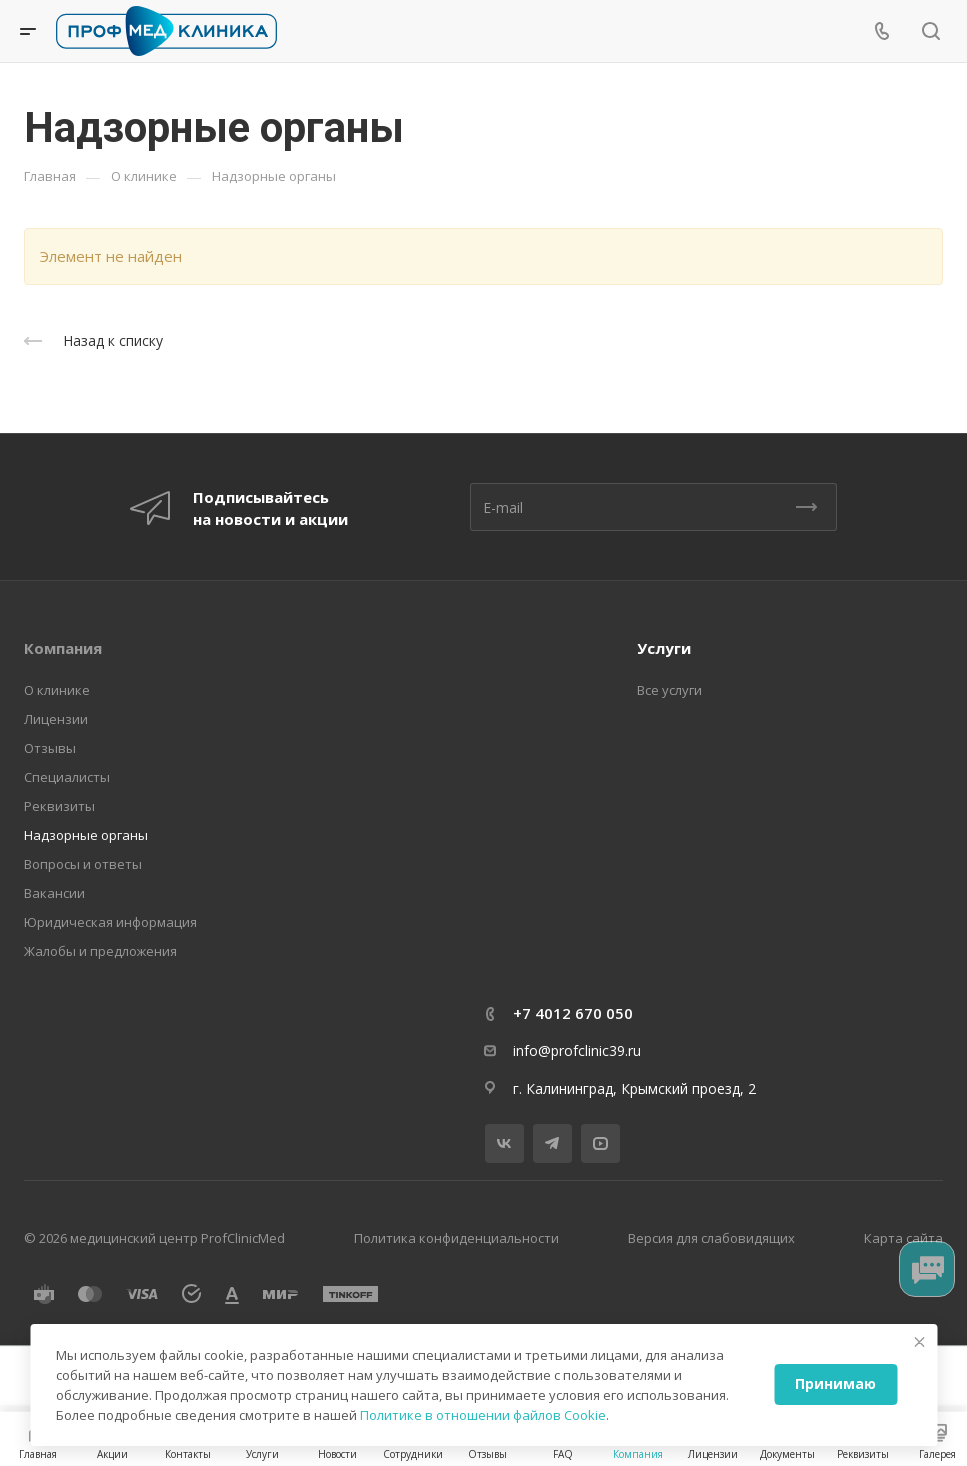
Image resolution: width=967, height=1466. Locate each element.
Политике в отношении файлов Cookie (483, 1415)
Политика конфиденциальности (456, 1238)
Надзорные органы (86, 835)
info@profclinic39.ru (577, 1050)
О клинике (57, 690)
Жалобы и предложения (100, 951)
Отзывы (50, 748)
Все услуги (669, 690)
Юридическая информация (110, 922)
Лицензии (56, 719)
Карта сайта (903, 1238)
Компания (63, 648)
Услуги (664, 648)
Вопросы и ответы (83, 864)
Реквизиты (59, 806)
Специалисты (67, 777)
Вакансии (54, 893)
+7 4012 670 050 (573, 1013)
